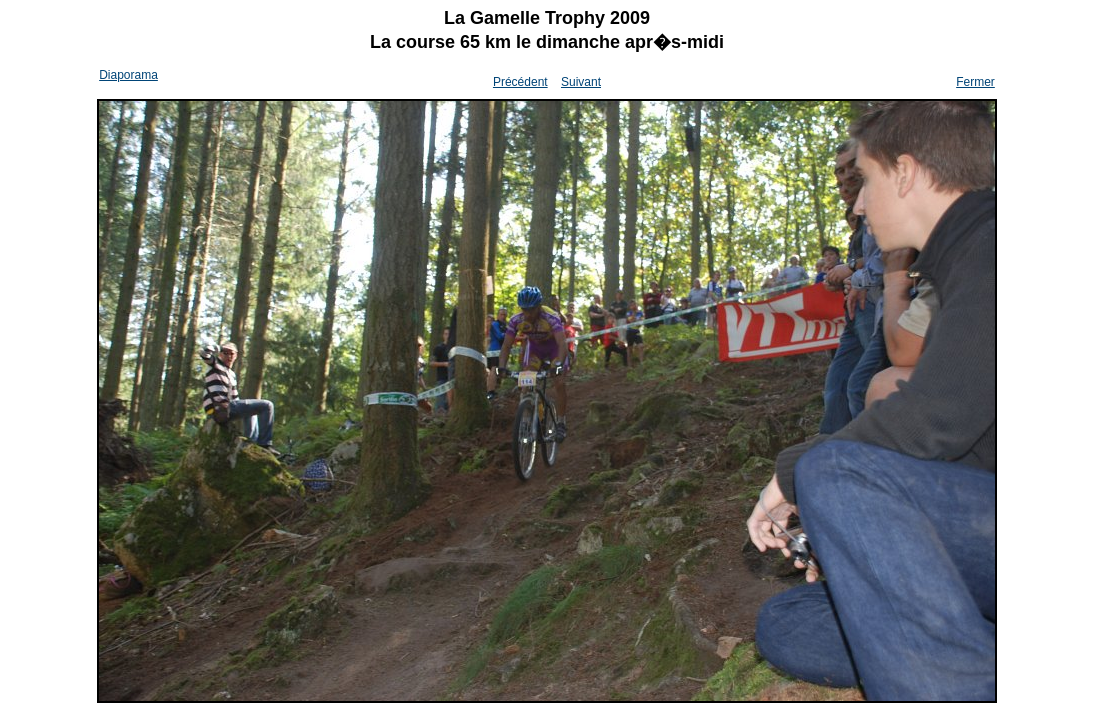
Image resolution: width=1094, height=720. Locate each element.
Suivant (581, 82)
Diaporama (128, 75)
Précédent (520, 82)
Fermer (975, 82)
